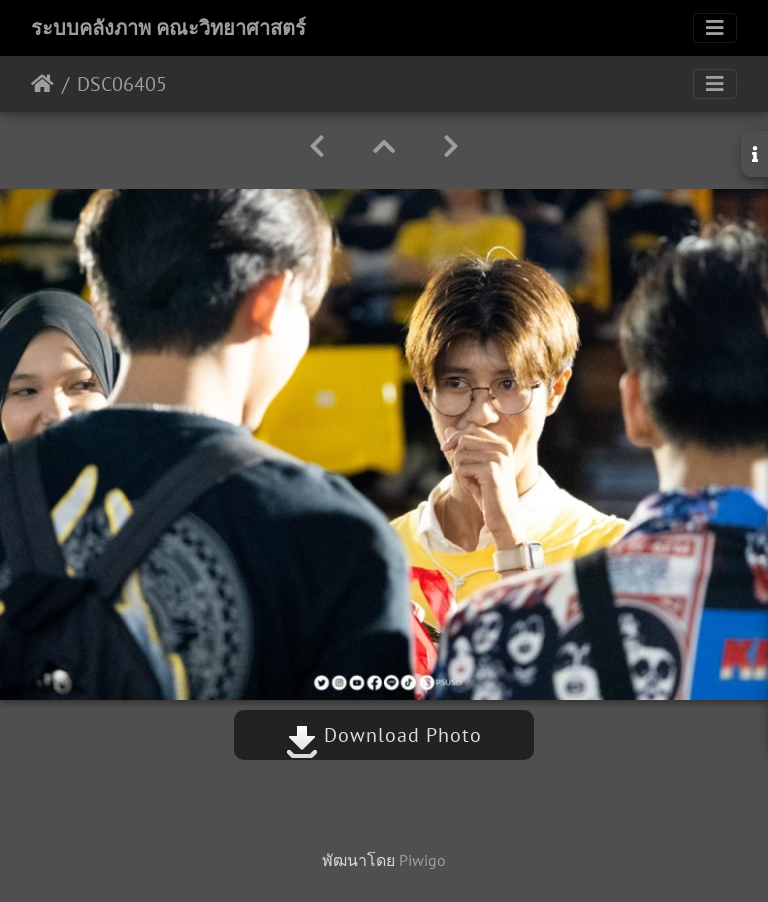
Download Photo (384, 735)
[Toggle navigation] (715, 28)
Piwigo (422, 860)
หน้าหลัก (42, 84)
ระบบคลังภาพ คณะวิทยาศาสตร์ (168, 28)
